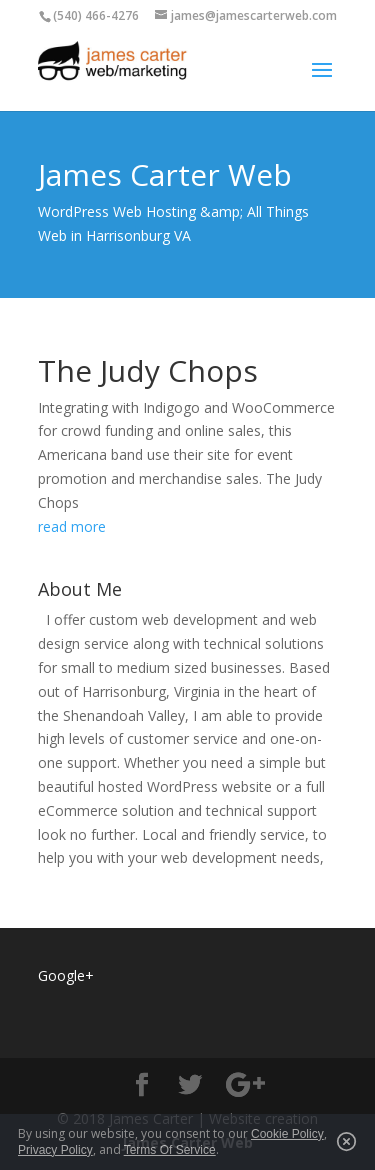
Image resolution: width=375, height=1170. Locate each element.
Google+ (66, 975)
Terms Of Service (170, 1150)
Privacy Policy (55, 1150)
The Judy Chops (148, 370)
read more (72, 526)
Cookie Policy (287, 1134)
